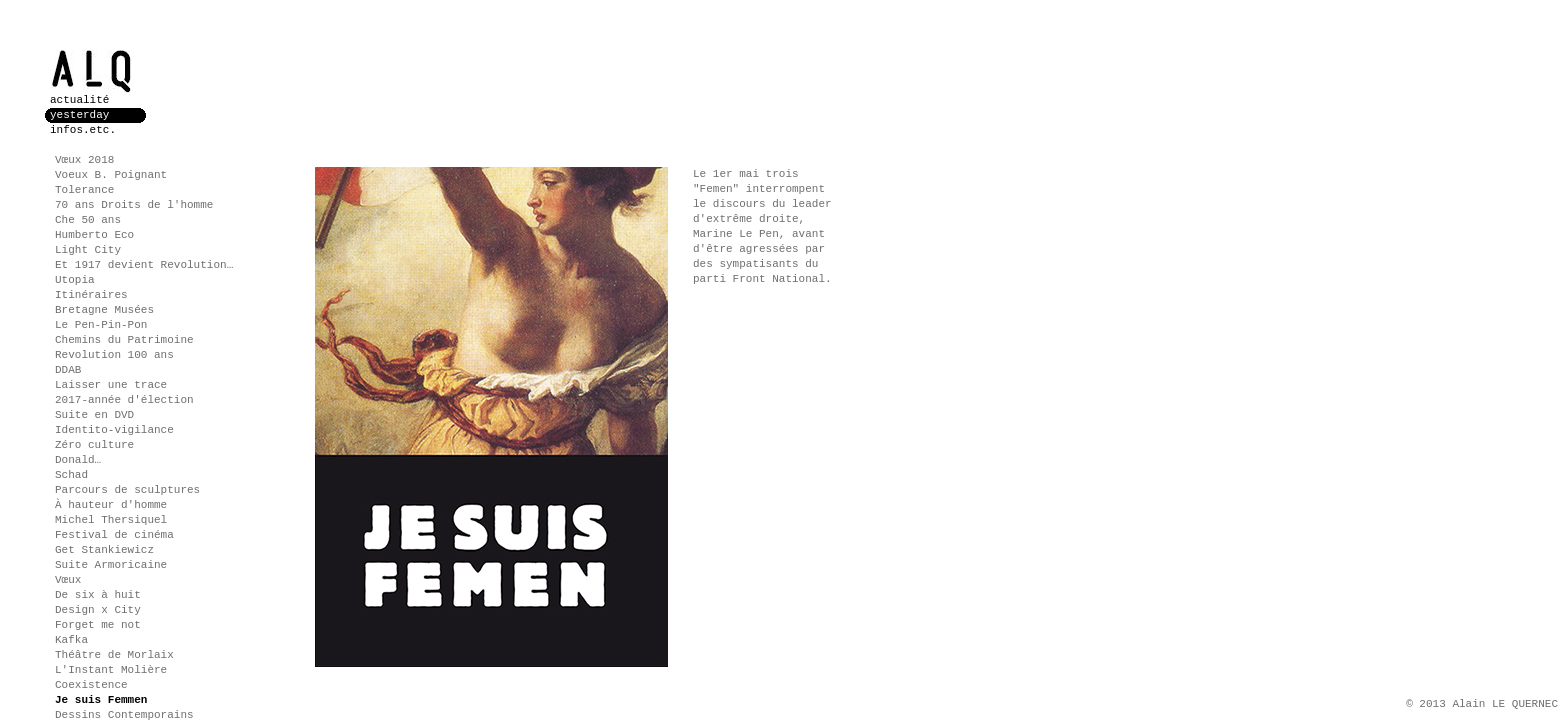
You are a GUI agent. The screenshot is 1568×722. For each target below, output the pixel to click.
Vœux (68, 580)
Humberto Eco (94, 235)
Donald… (78, 460)
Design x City (98, 610)
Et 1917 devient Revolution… (144, 265)
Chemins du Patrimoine (124, 340)
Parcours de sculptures (127, 490)
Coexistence (91, 685)
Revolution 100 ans (114, 355)
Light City (88, 250)
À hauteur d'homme (111, 505)
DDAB (68, 370)
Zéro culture (94, 445)
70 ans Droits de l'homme (134, 205)
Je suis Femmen (101, 700)
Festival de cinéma (114, 535)
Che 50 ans (88, 220)
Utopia (75, 280)
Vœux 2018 (84, 160)
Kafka (71, 640)
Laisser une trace (111, 385)
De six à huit (98, 595)
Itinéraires (91, 295)
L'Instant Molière (111, 670)
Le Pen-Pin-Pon (101, 325)
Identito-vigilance (114, 430)
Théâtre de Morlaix (114, 655)
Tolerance (84, 190)
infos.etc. (83, 130)
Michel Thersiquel (111, 520)
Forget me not (98, 625)
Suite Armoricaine (111, 565)
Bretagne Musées (104, 310)
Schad (71, 475)
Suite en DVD (94, 415)
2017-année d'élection (124, 400)
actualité (79, 100)
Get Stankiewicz (104, 550)
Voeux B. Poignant (111, 175)
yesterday (79, 115)
